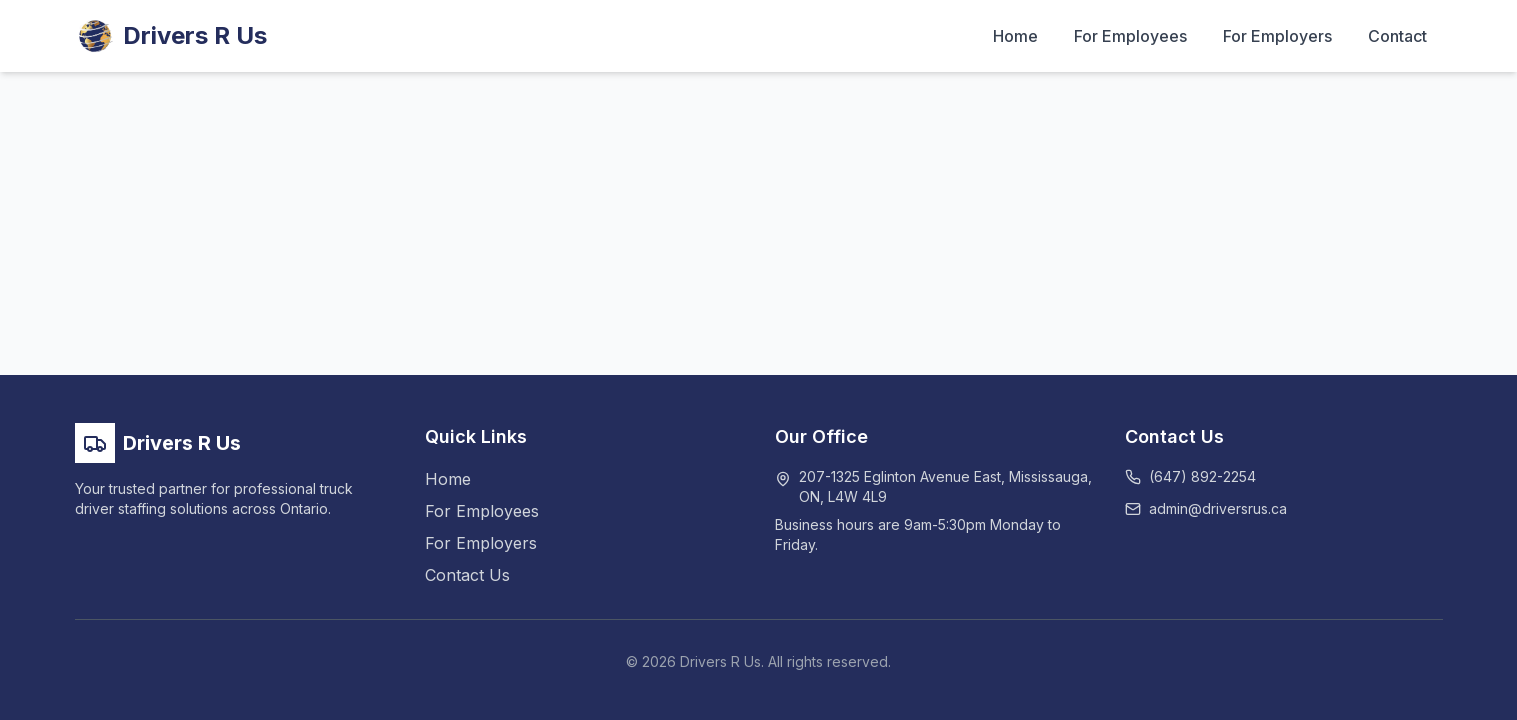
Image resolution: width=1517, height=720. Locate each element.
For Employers (1277, 36)
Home (1015, 36)
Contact (1397, 36)
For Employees (1130, 36)
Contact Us (467, 575)
